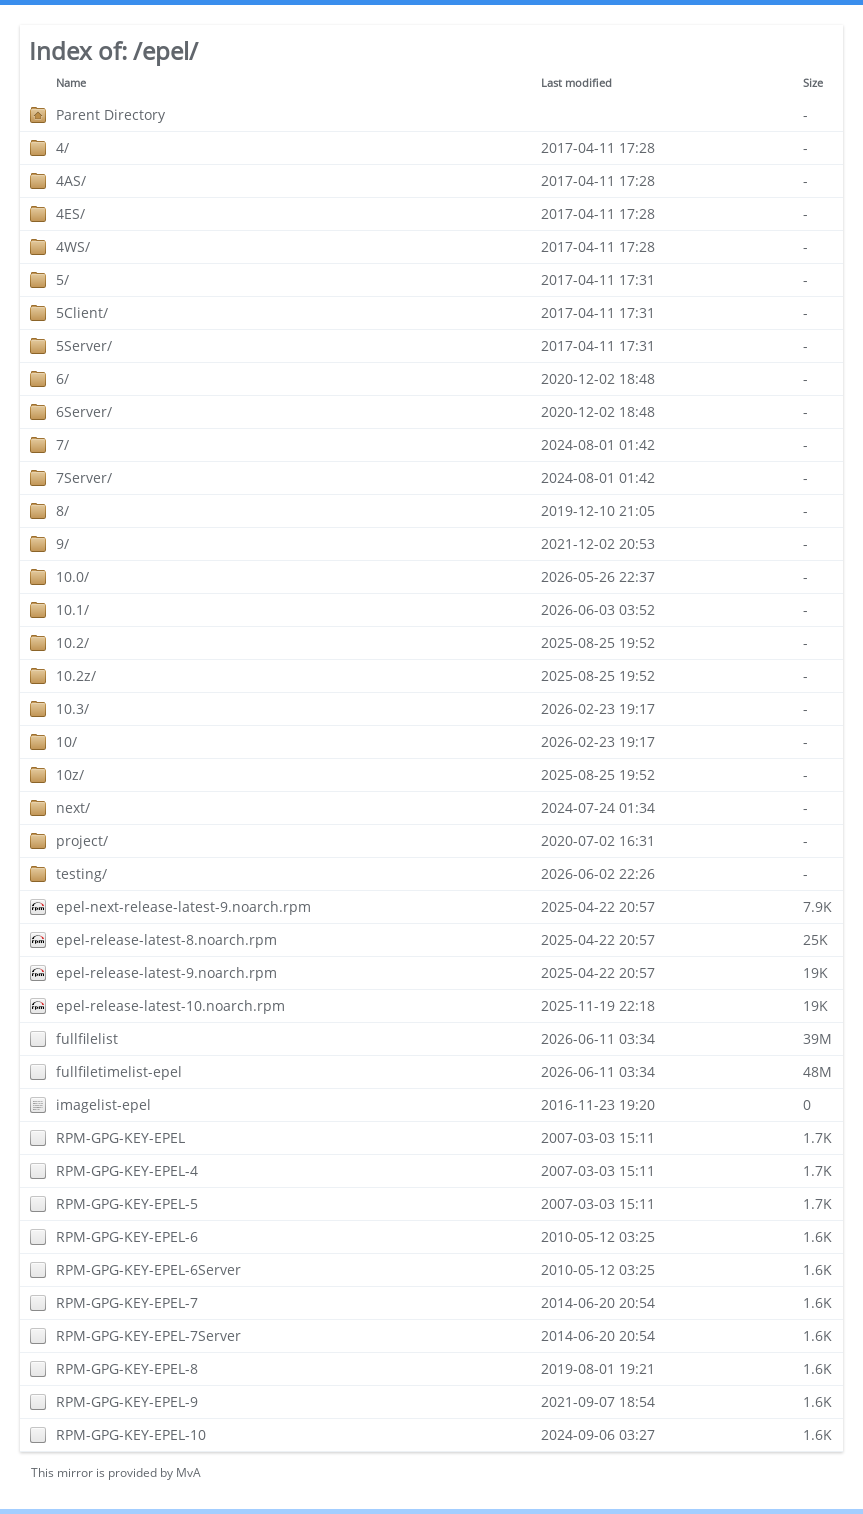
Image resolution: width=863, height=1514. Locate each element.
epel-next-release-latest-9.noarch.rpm (183, 906)
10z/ (70, 774)
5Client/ (82, 312)
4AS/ (71, 180)
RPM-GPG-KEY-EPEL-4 (127, 1170)
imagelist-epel (103, 1104)
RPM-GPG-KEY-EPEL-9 (127, 1401)
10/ (66, 741)
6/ (62, 378)
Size (813, 83)
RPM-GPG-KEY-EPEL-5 (127, 1203)
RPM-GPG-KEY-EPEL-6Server (148, 1269)
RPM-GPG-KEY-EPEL (120, 1137)
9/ (62, 543)
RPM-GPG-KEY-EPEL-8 (127, 1368)
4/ (62, 147)
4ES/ (70, 213)
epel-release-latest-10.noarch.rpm (170, 1005)
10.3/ (72, 708)
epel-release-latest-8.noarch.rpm (166, 939)
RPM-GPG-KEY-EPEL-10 (131, 1434)
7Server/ (84, 477)
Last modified (576, 83)
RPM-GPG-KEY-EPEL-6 (127, 1236)
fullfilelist (87, 1038)
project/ (82, 840)
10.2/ (72, 642)
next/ (73, 807)
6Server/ (84, 411)
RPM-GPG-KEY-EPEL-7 (127, 1302)
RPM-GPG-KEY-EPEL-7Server (148, 1335)
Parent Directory (110, 114)
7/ (62, 444)
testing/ (81, 873)
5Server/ (84, 345)
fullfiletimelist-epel (119, 1071)
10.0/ (72, 576)
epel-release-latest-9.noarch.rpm (166, 972)
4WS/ (73, 246)
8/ (62, 510)
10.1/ (72, 609)
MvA (188, 1472)
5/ (62, 279)
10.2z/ (76, 675)
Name (71, 83)
